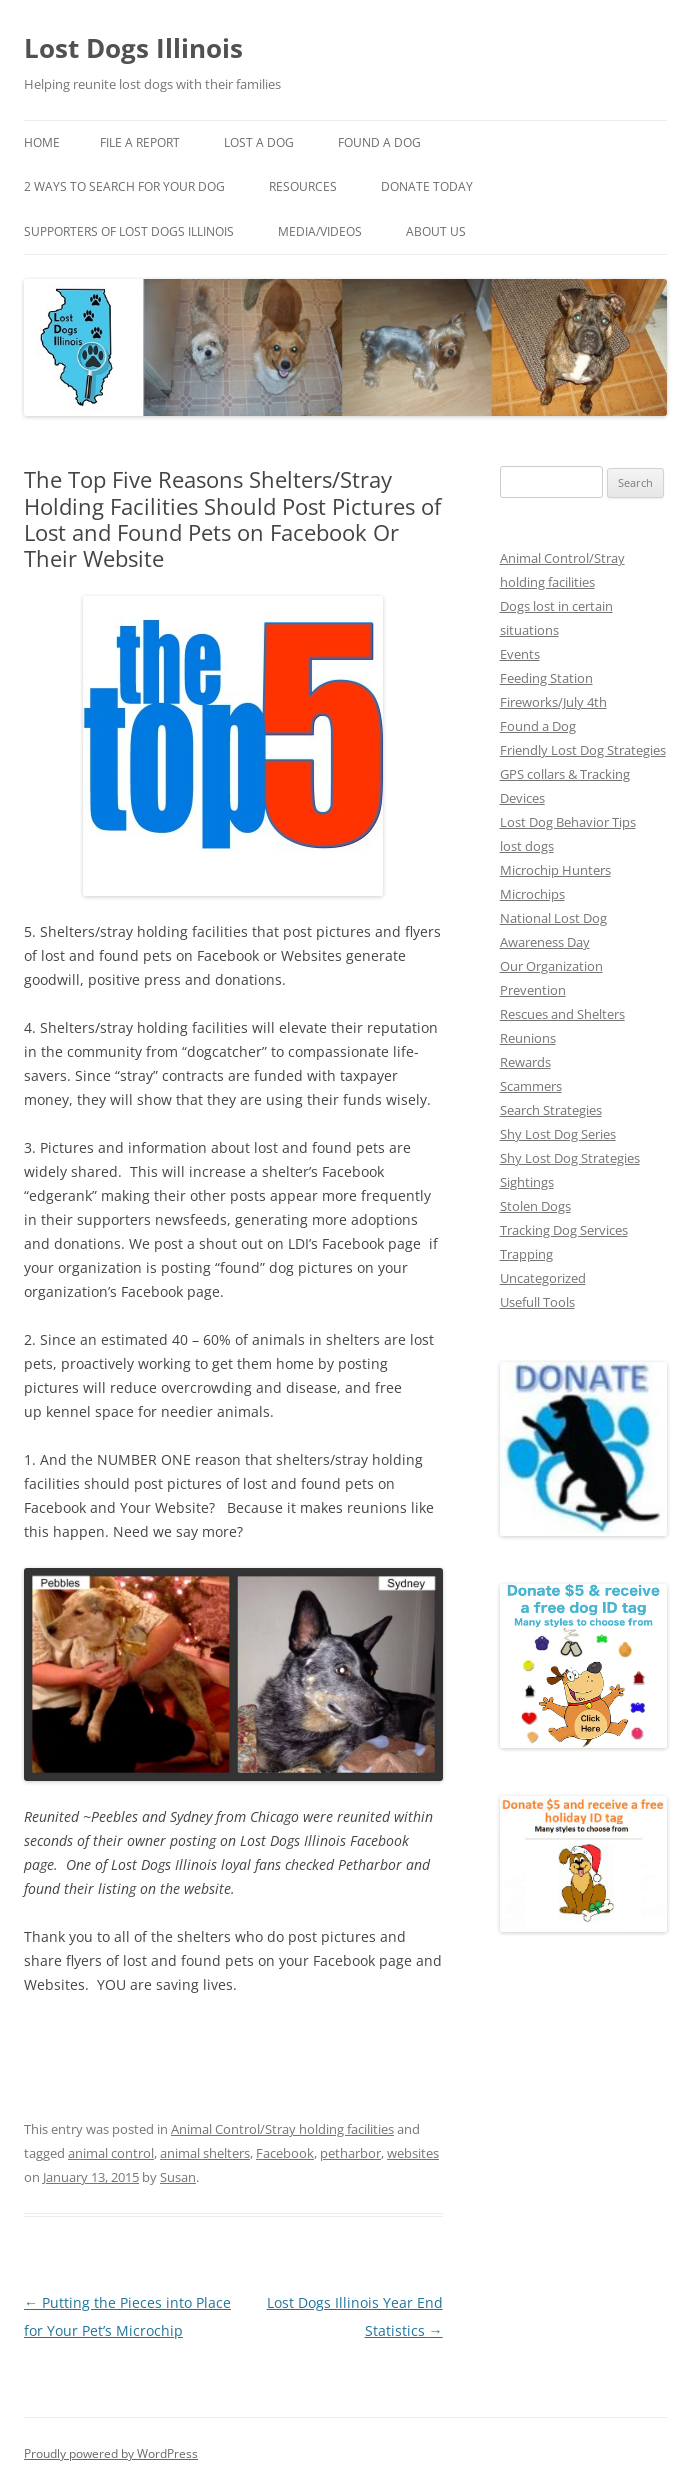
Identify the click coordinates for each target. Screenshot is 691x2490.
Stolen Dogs (535, 1206)
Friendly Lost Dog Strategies (583, 750)
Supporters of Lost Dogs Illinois (129, 231)
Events (520, 654)
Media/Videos (320, 231)
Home (42, 142)
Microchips (532, 894)
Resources (303, 186)
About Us (436, 231)
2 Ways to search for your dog (124, 186)
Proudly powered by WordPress (111, 2453)
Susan (178, 2177)
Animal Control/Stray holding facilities (282, 2129)
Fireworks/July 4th (553, 702)
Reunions (528, 1038)
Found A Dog (379, 142)
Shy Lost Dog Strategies (570, 1158)
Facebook (285, 2153)
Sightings (527, 1182)
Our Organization (551, 966)
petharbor (350, 2153)
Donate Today (427, 186)
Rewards (525, 1062)
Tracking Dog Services (564, 1230)
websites (413, 2153)
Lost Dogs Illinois (133, 48)
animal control (111, 2153)
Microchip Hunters (555, 870)
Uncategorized (543, 1278)
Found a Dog (538, 726)
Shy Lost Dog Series (558, 1134)
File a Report (140, 142)
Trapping (526, 1254)
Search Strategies (551, 1110)
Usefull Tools (537, 1302)
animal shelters (205, 2153)
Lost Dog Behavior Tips (568, 822)
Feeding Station (546, 678)
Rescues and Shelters (562, 1014)
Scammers (531, 1086)
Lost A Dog (259, 142)
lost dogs (527, 846)
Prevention (533, 990)
